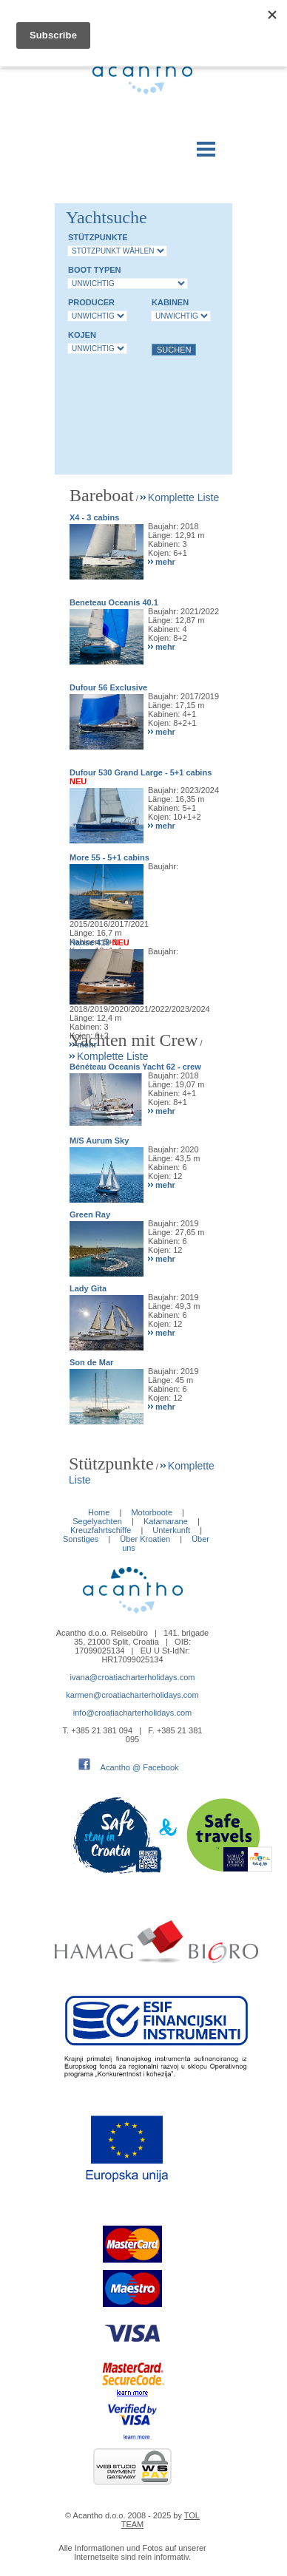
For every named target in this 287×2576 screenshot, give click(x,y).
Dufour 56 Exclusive (108, 687)
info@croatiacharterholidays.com (132, 1712)
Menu (206, 146)
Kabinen (170, 302)
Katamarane (166, 1521)
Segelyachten (97, 1521)
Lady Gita (88, 1288)
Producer (91, 302)
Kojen (82, 334)
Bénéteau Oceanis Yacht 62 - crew (135, 1066)
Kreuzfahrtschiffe (100, 1530)
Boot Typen (94, 269)
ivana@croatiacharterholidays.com (132, 1677)
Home (98, 1512)
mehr (165, 561)
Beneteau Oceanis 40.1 (114, 602)
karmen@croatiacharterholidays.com (132, 1694)
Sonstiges (80, 1539)
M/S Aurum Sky (99, 1140)
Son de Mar (91, 1362)
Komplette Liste (184, 497)
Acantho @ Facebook (140, 1767)
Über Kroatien (145, 1539)
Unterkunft (171, 1530)
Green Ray (90, 1214)
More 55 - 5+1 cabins (109, 857)
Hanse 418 (89, 942)
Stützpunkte (98, 237)
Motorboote (153, 1512)
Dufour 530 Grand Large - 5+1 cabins (141, 772)
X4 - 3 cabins (94, 517)
